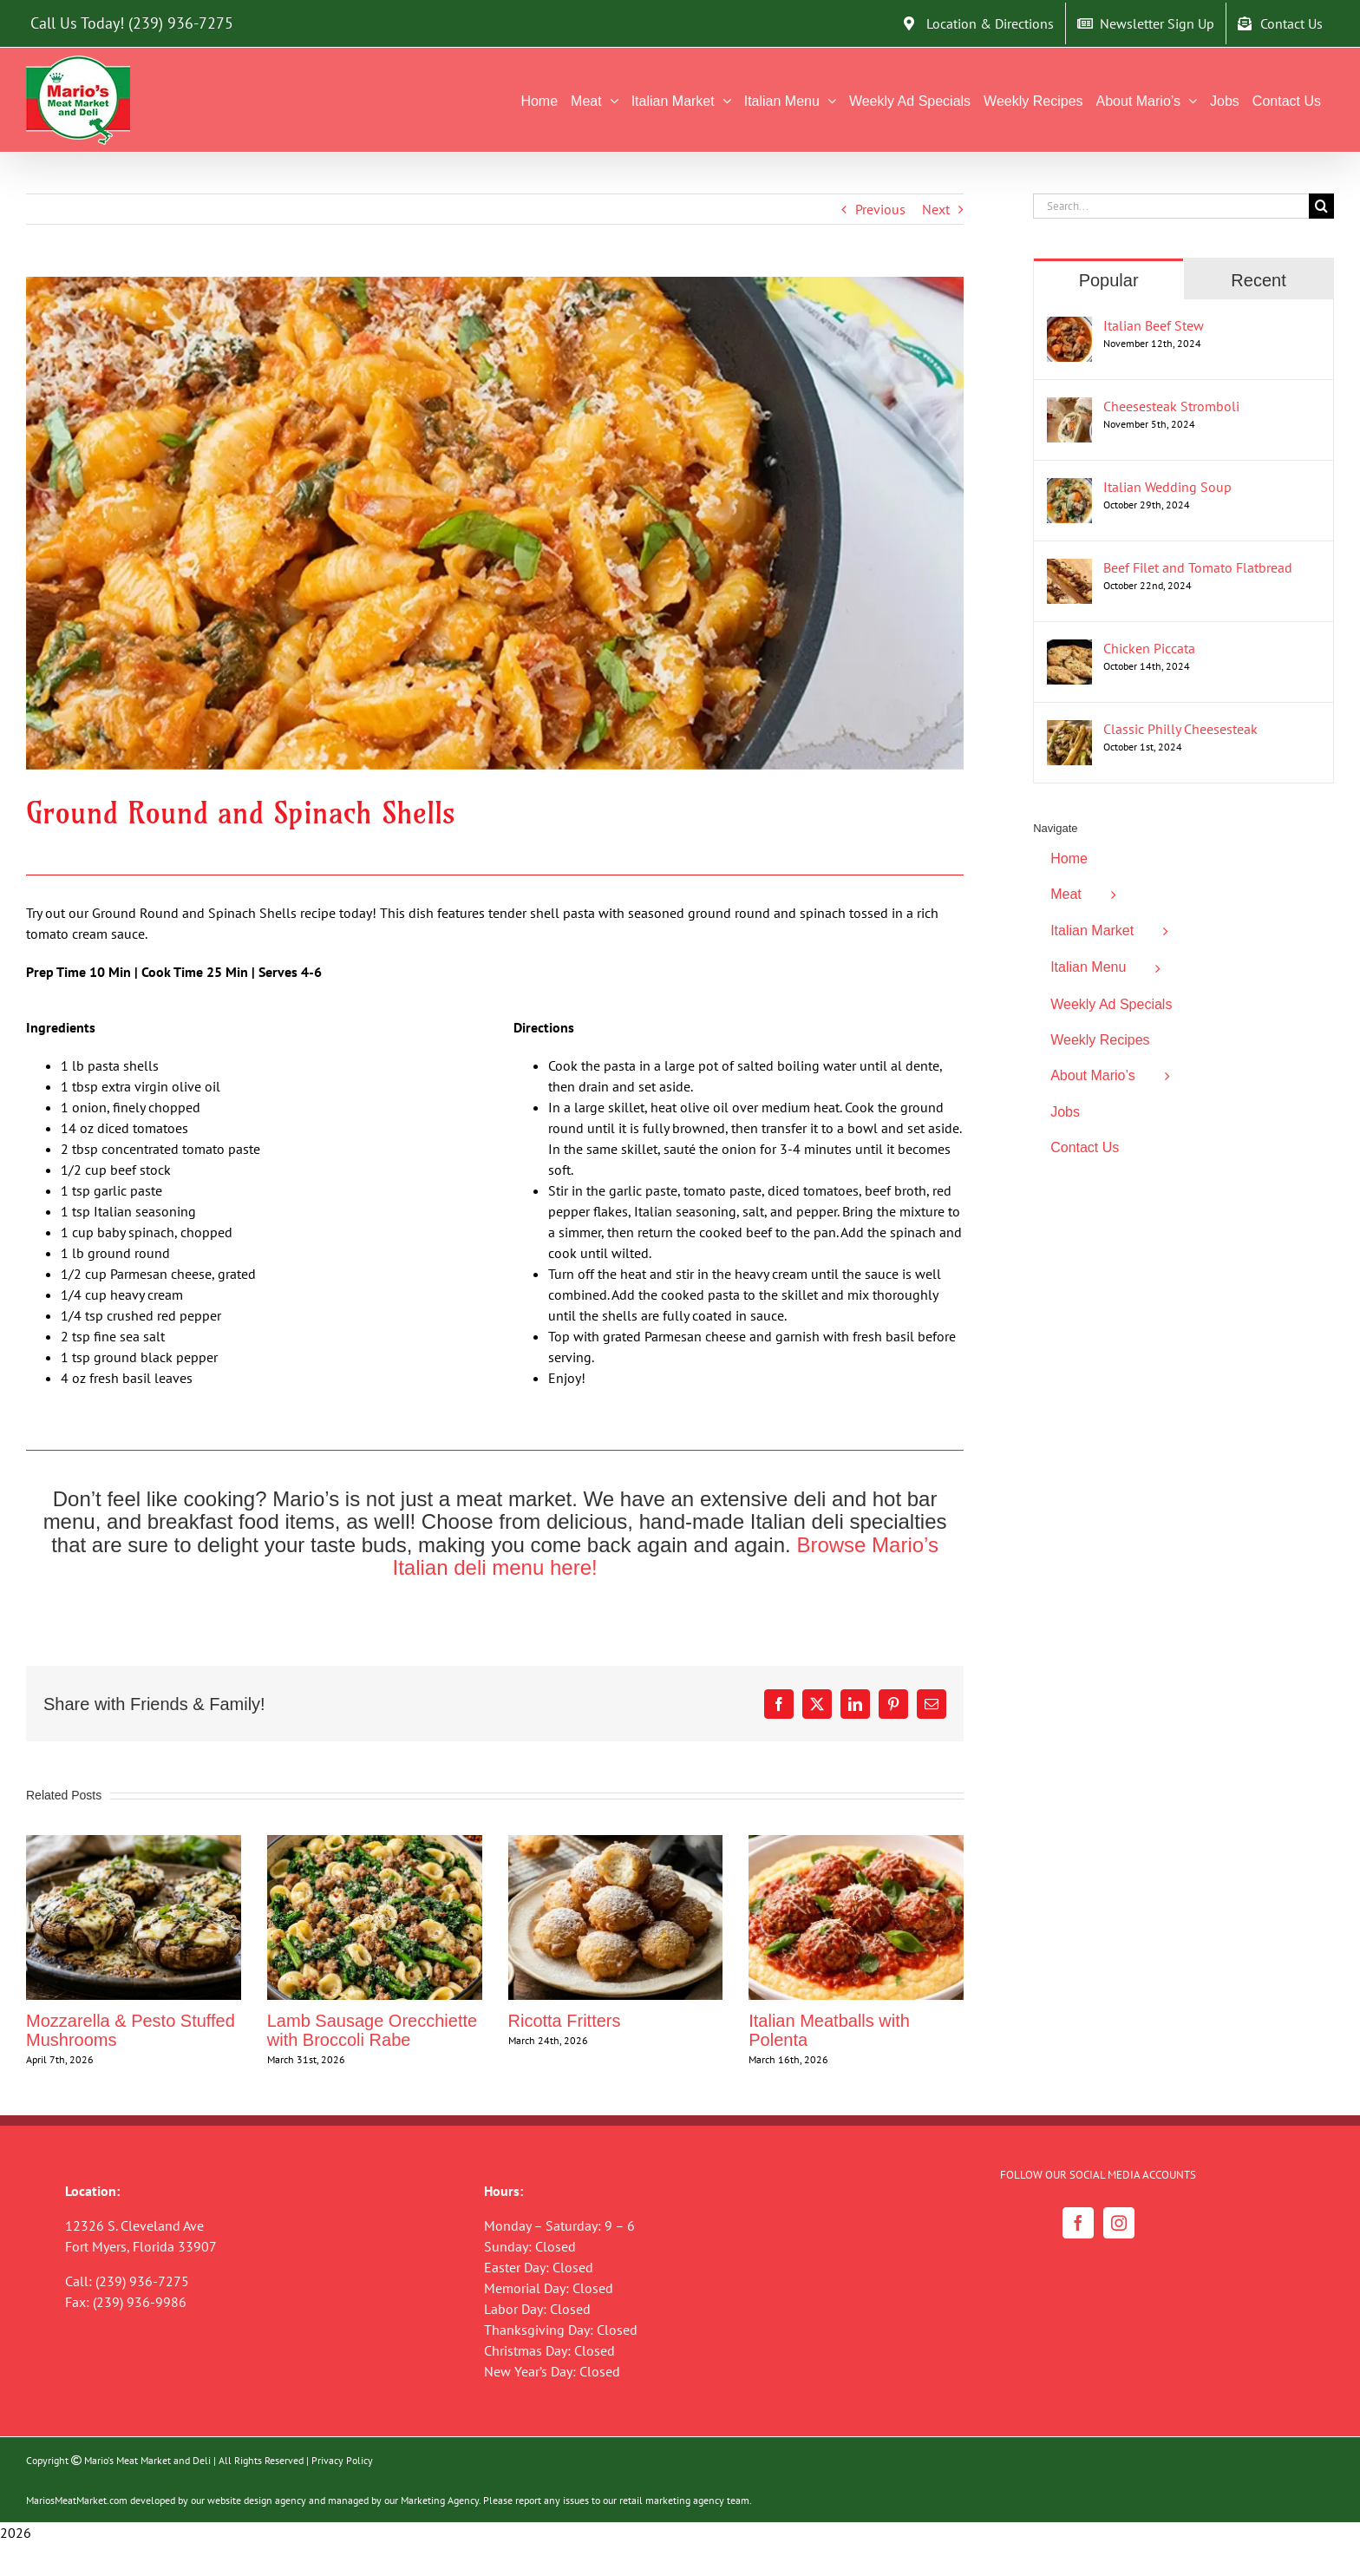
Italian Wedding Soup (1167, 486)
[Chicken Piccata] (1069, 650)
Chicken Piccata (1149, 648)
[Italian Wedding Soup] (1069, 488)
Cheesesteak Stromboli (1171, 406)
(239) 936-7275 (180, 23)
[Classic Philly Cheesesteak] (1069, 730)
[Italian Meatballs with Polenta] (856, 1843)
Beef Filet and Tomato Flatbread (1197, 567)
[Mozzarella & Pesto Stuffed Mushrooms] (133, 1843)
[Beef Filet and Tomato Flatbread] (1069, 569)
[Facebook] (1078, 2222)
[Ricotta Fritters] (615, 1843)
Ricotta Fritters (564, 2020)
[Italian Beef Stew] (1069, 327)
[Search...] (1171, 206)
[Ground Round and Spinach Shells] (495, 523)
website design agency (256, 2500)
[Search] (1321, 206)
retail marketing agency (671, 2500)
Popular (1109, 280)
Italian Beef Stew (1153, 325)
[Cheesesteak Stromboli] (1069, 407)
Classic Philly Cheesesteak (1180, 728)
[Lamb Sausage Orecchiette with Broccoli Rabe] (374, 1843)
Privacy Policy (342, 2460)
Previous (880, 209)
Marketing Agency (440, 2500)
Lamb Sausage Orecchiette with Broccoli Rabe (372, 2030)
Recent (1258, 280)
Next (936, 209)
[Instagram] (1118, 2222)
